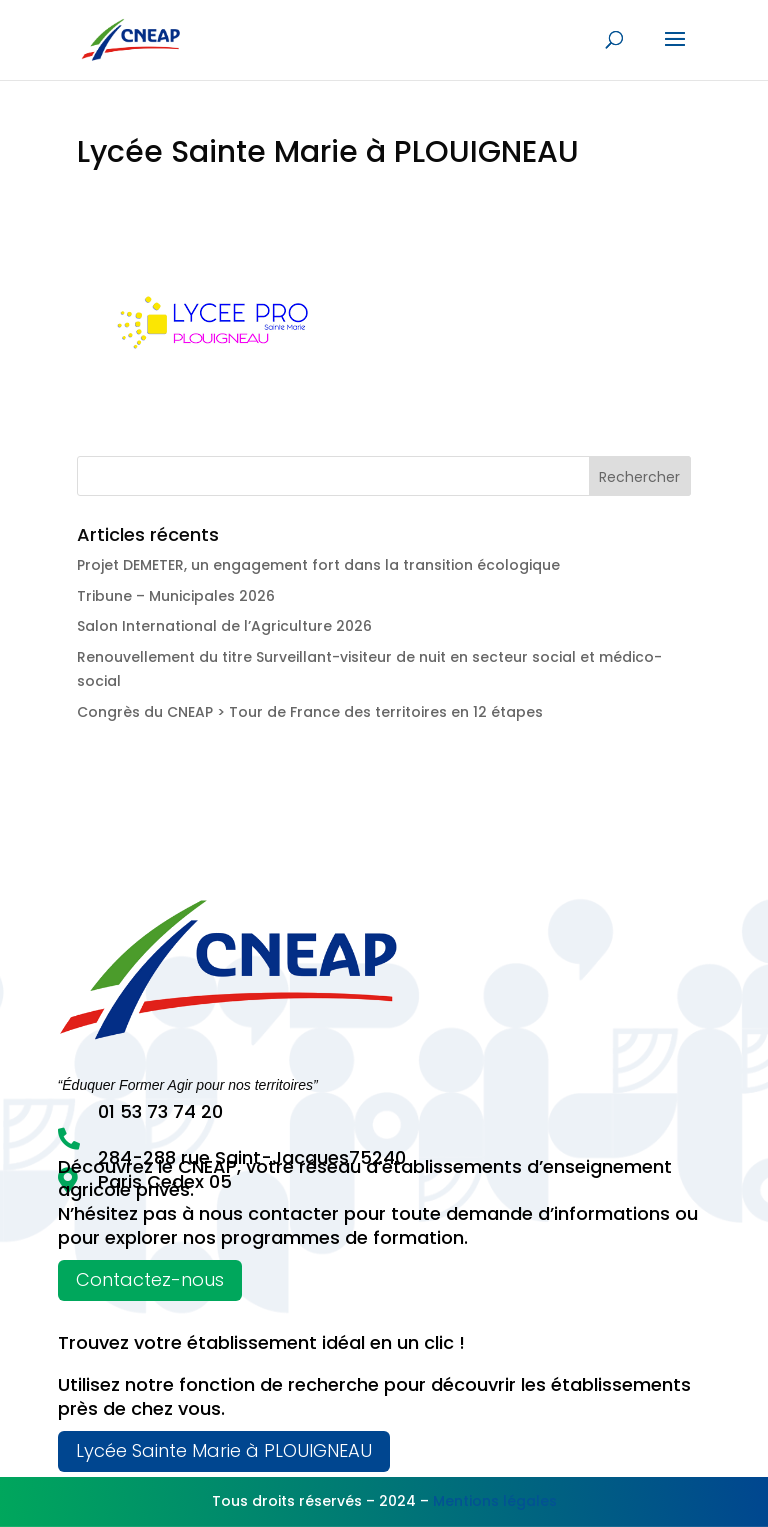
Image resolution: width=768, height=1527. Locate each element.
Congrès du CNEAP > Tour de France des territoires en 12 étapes (310, 712)
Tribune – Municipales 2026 (176, 596)
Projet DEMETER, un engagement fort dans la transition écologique (318, 565)
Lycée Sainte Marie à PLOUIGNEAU (224, 1450)
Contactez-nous (150, 1279)
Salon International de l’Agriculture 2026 (224, 626)
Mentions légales (495, 1501)
